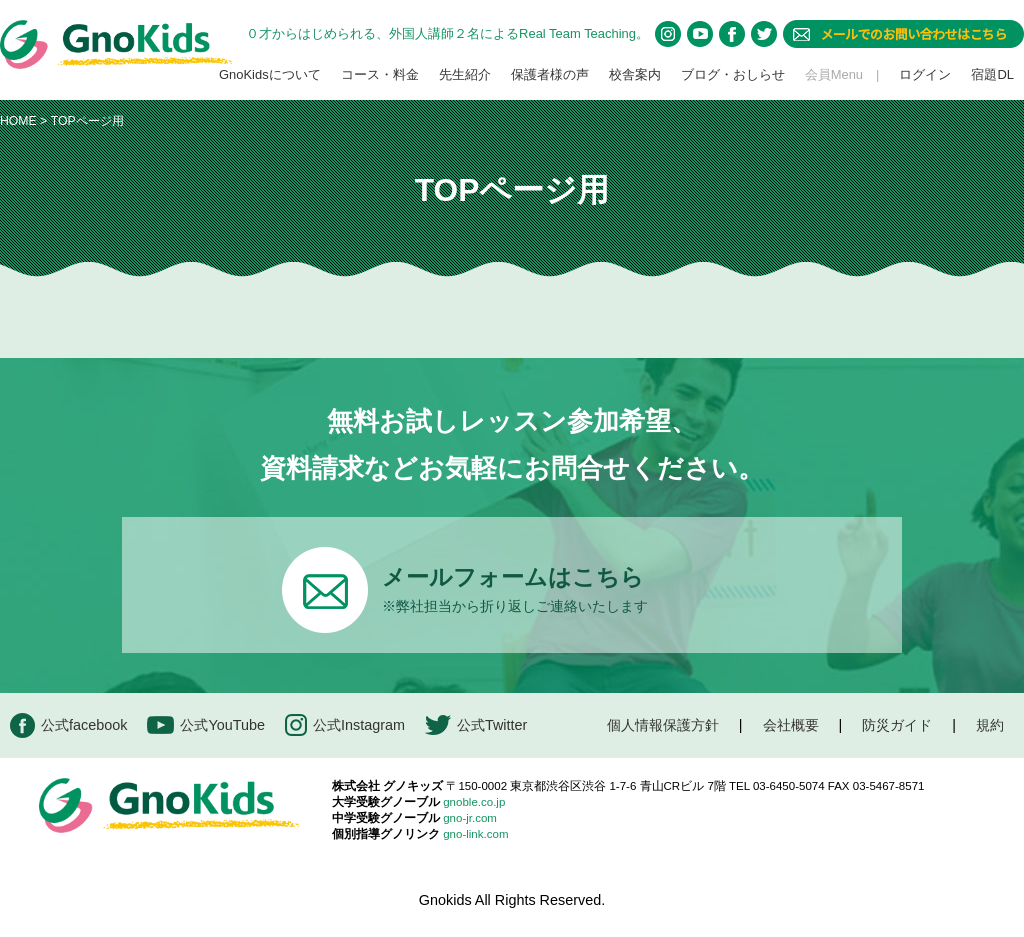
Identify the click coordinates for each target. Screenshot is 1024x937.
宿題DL (992, 74)
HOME (18, 121)
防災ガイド (897, 725)
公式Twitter (476, 725)
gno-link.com (475, 834)
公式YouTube (206, 725)
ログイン (925, 74)
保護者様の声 (550, 74)
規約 (990, 725)
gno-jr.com (470, 818)
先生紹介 (465, 74)
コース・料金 (380, 74)
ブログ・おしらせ (733, 74)
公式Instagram (345, 725)
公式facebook (68, 725)
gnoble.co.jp (474, 802)
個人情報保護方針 (663, 725)
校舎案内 (635, 74)
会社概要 (791, 725)
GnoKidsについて (270, 74)
